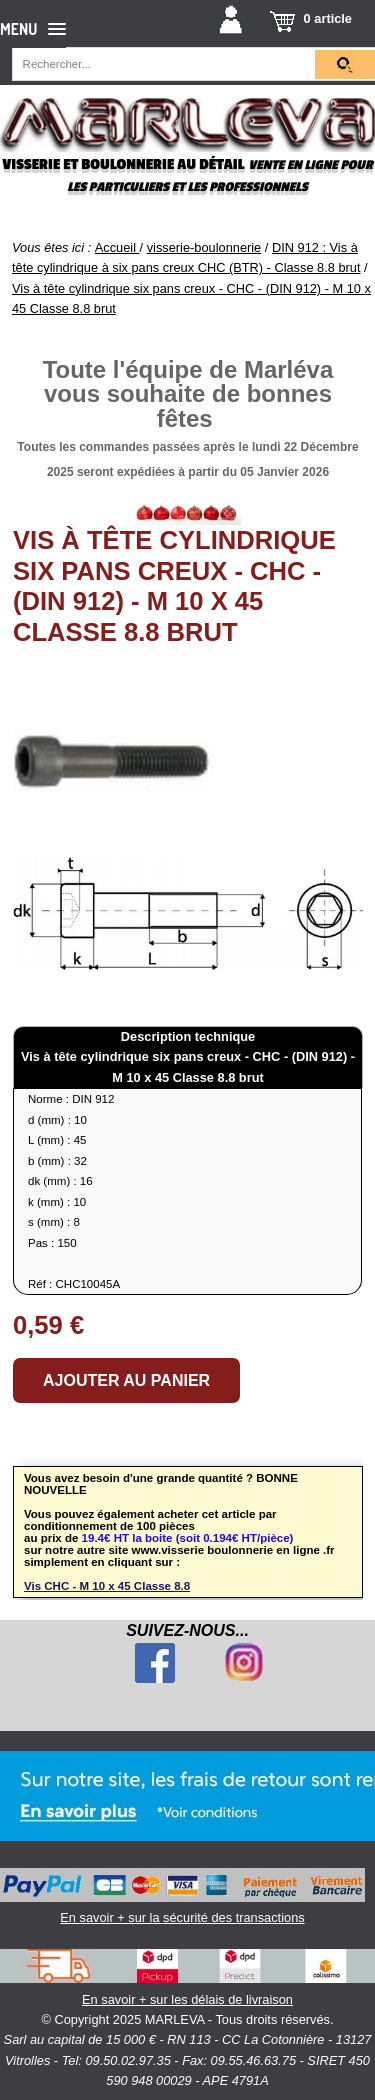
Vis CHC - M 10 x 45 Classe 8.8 (107, 1586)
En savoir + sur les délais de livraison (187, 1978)
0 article (328, 18)
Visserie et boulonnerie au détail (123, 164)
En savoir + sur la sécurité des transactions (182, 1896)
